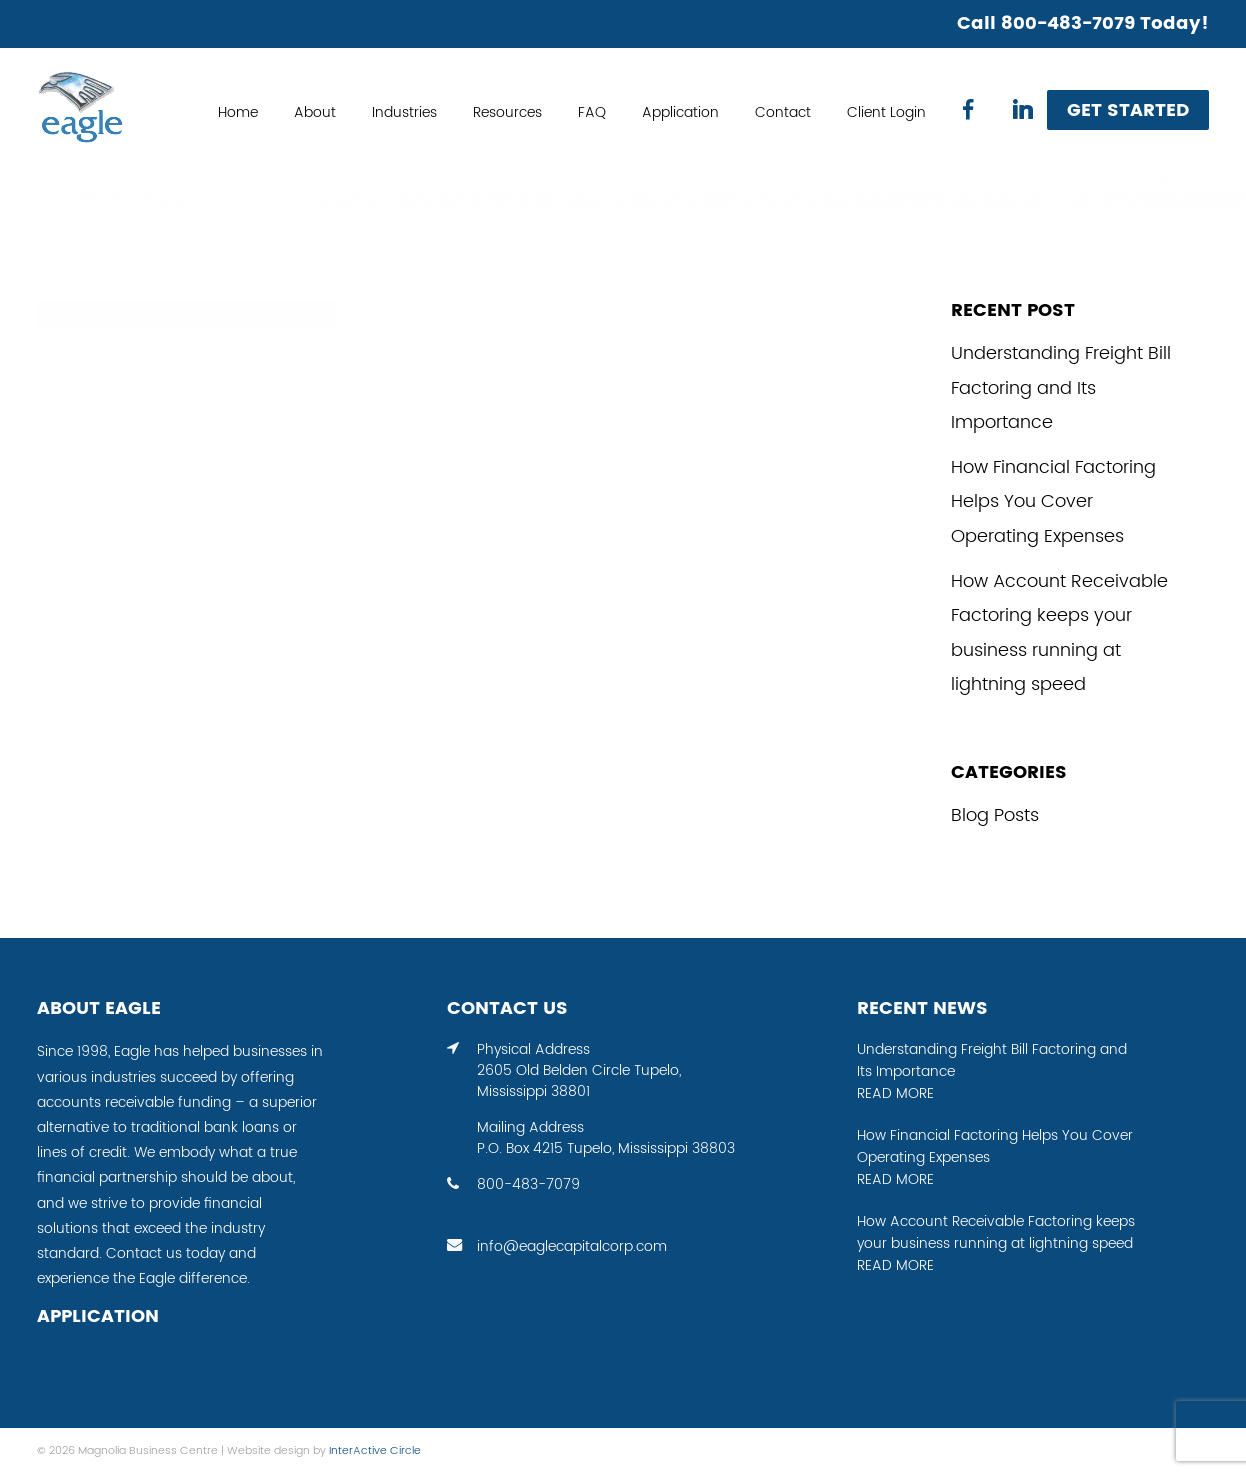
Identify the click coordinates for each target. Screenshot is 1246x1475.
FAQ (592, 113)
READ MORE (895, 1094)
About (315, 113)
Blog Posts (995, 815)
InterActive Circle (375, 1451)
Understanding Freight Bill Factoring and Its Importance (1061, 388)
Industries (404, 113)
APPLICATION (98, 1317)
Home (238, 113)
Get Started (1128, 110)
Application (680, 113)
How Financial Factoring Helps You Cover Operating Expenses (1053, 502)
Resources (507, 113)
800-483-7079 (528, 1185)
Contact (783, 113)
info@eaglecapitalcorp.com (572, 1247)
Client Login (886, 113)
